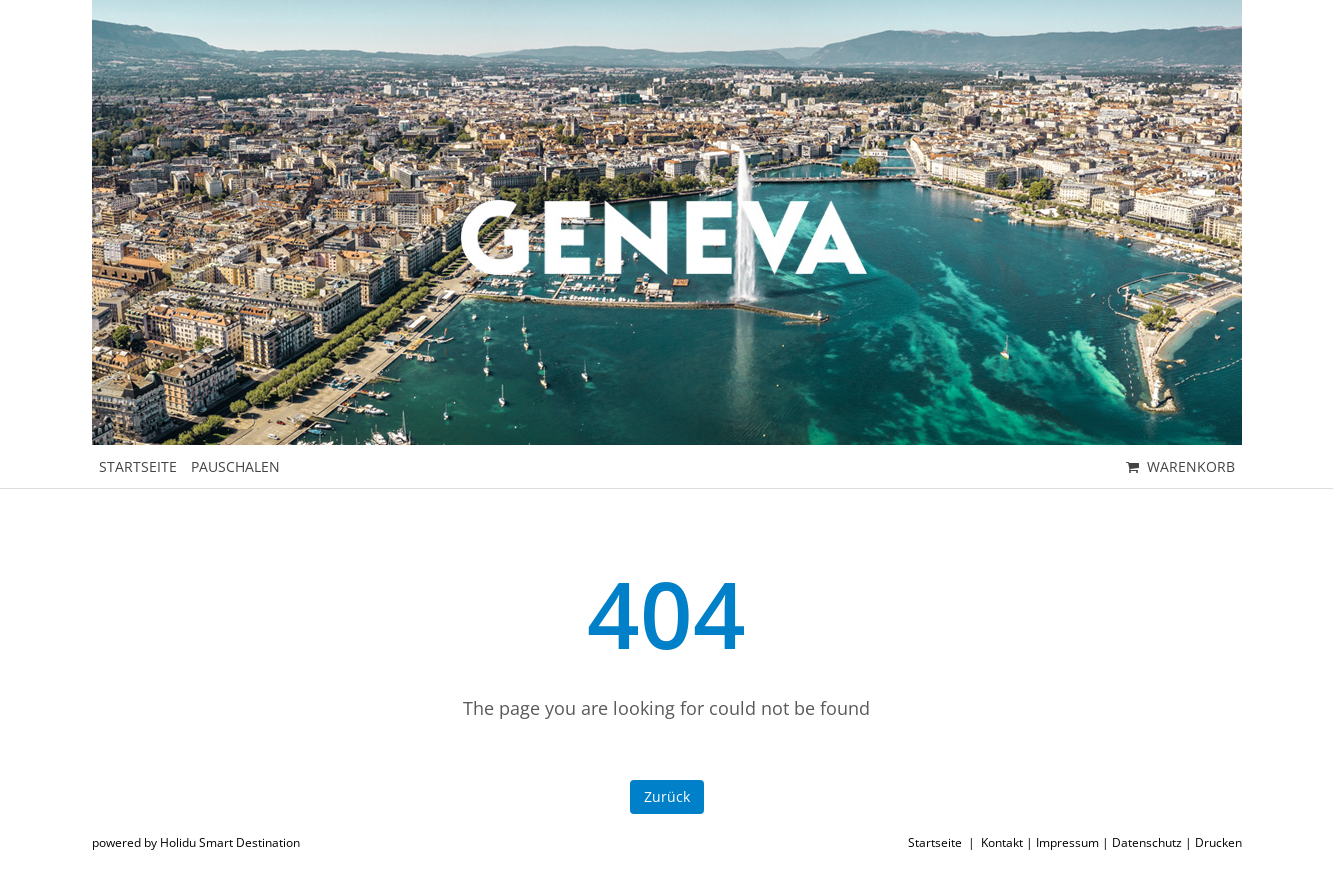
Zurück (667, 796)
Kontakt (1002, 842)
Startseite (935, 842)
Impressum (1067, 842)
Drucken (1218, 842)
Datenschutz (1147, 842)
